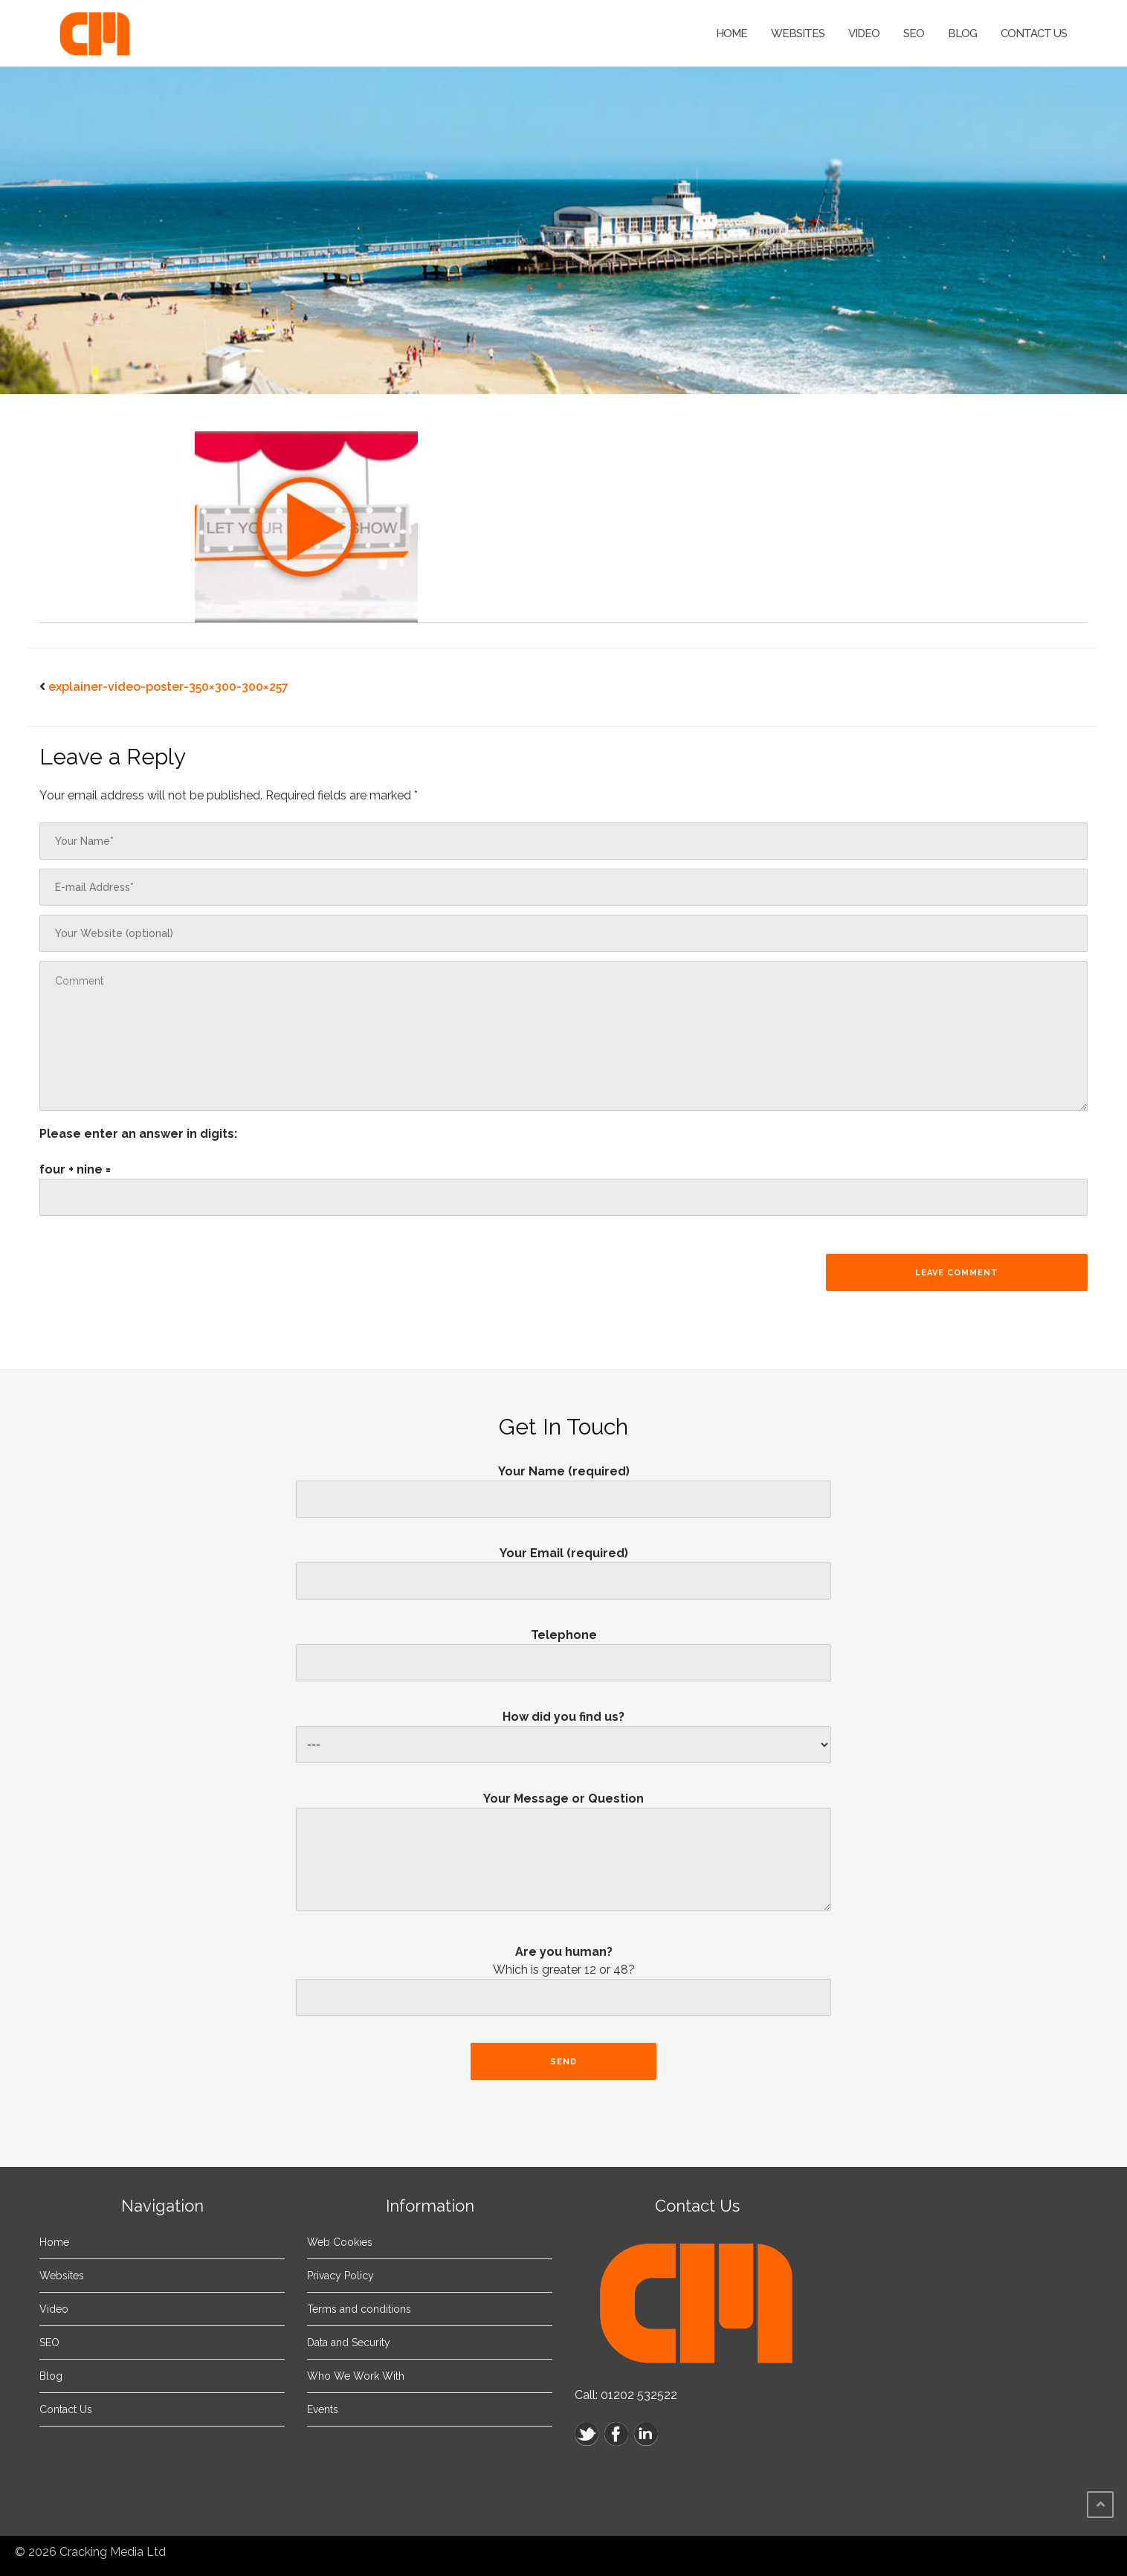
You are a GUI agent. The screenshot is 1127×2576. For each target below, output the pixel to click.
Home (731, 33)
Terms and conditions (359, 2309)
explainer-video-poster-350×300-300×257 (168, 687)
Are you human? (563, 1985)
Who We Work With (355, 2376)
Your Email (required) (563, 1567)
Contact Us (1034, 33)
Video (863, 33)
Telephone (563, 1648)
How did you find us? (563, 1731)
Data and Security (348, 2342)
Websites (797, 33)
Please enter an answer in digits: (138, 1134)
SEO (913, 33)
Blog (962, 33)
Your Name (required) (563, 1485)
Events (322, 2409)
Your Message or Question (563, 1857)
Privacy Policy (340, 2276)
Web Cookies (339, 2242)
